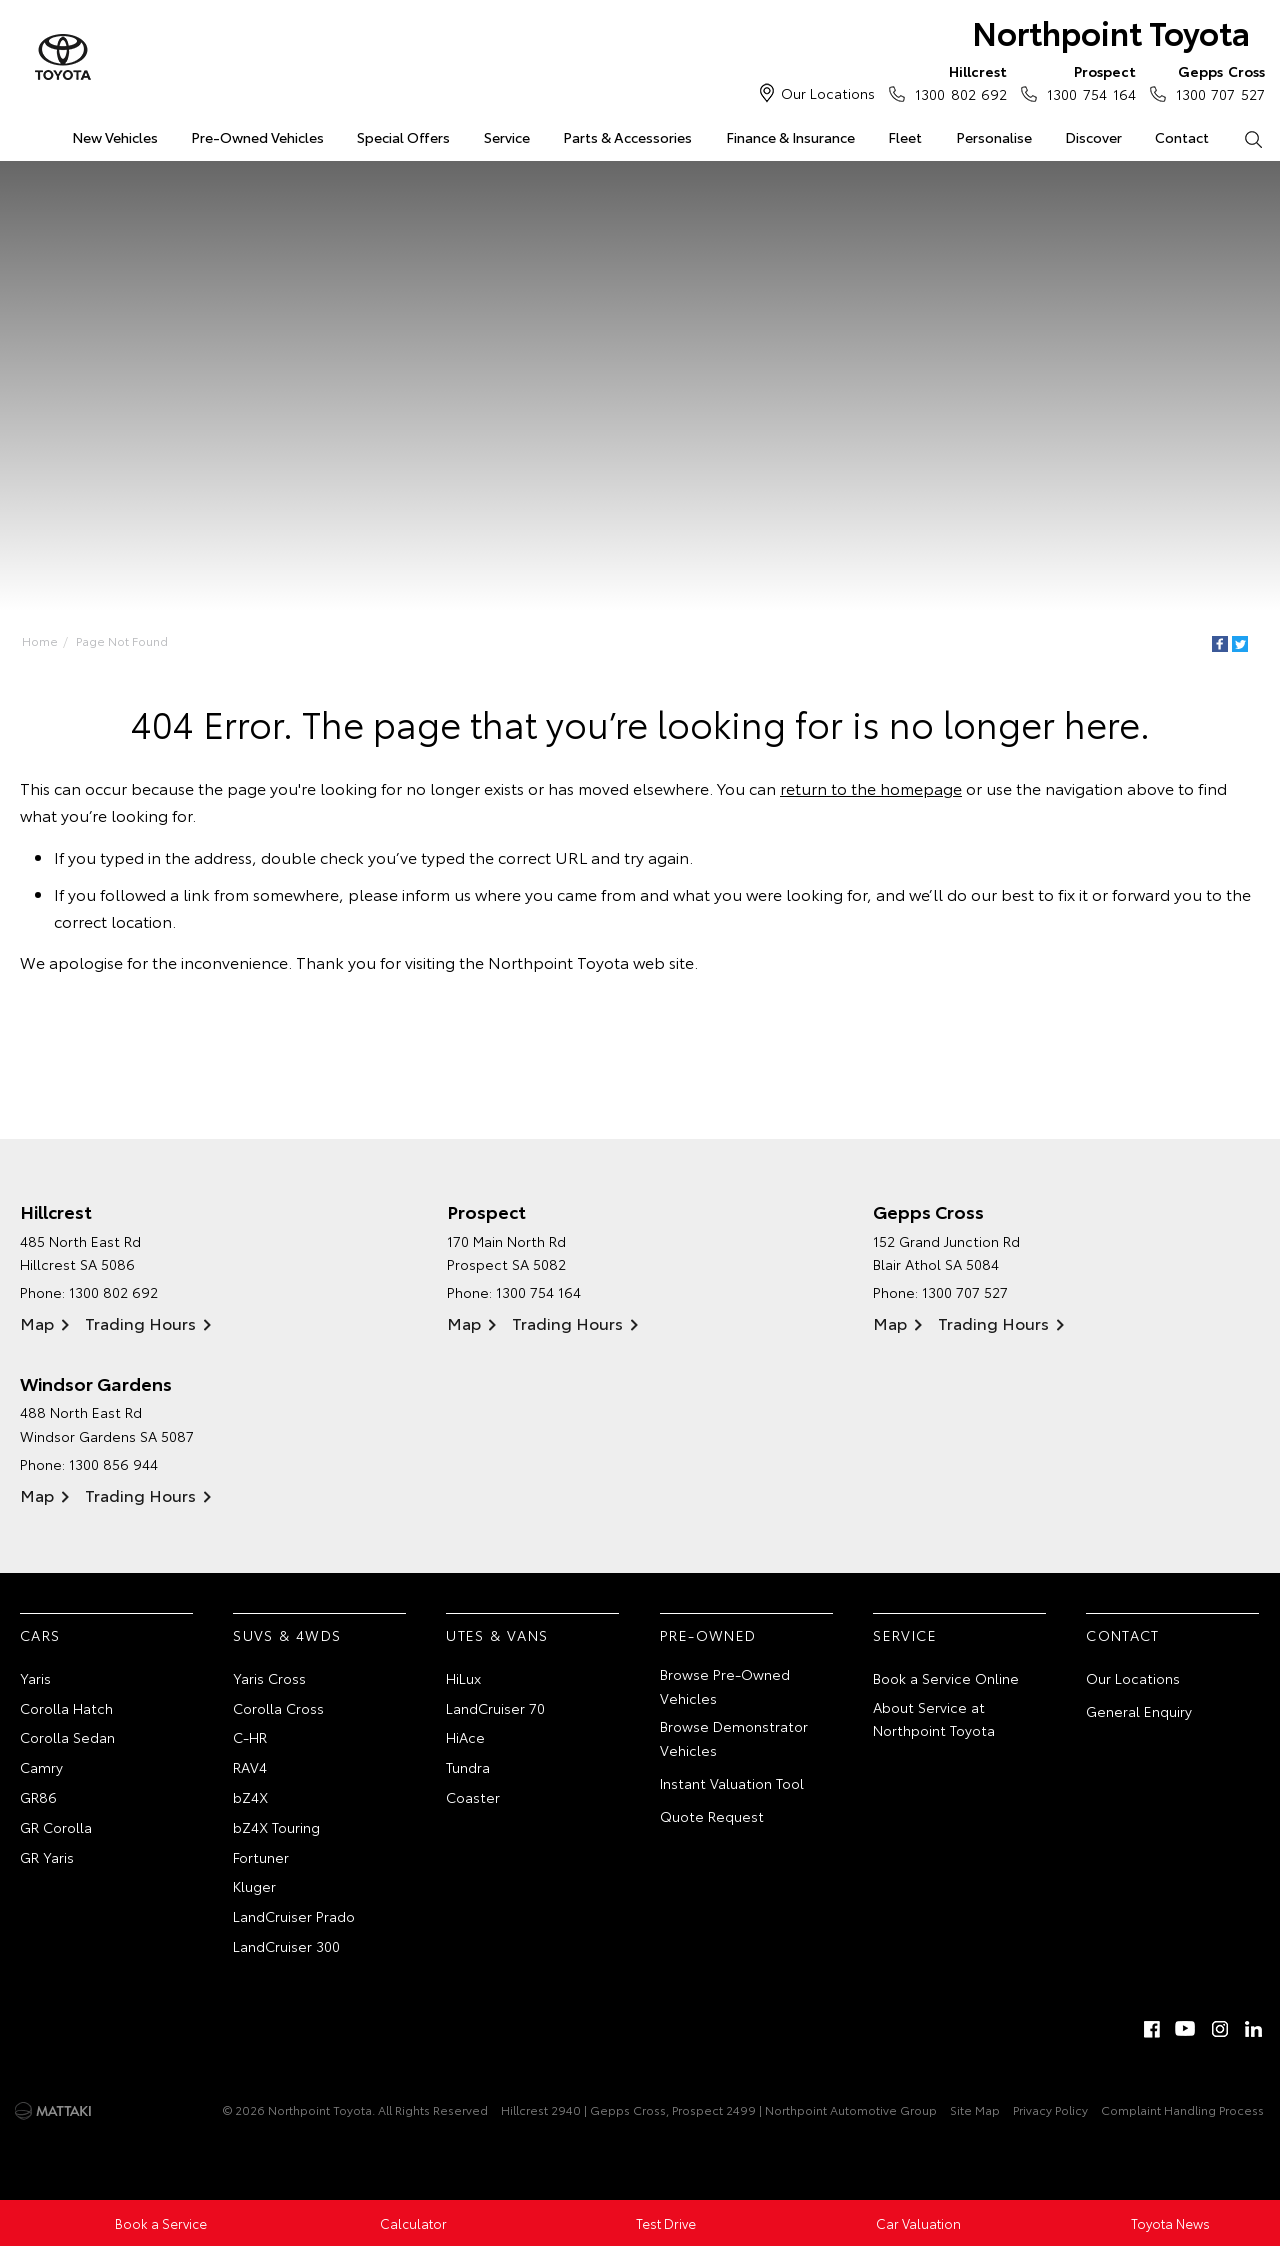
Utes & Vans (497, 1635)
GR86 (38, 1797)
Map (37, 1322)
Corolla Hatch (66, 1708)
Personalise (994, 137)
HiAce (465, 1737)
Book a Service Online (946, 1678)
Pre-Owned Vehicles (257, 137)
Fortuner (261, 1857)
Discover (1093, 137)
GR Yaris (47, 1857)
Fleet (905, 137)
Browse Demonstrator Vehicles (734, 1738)
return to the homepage (871, 787)
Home (40, 640)
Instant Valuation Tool (732, 1783)
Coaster (473, 1797)
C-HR (250, 1737)
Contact (1182, 137)
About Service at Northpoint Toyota (934, 1719)
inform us (436, 893)
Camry (41, 1767)
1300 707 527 (1216, 82)
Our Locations (828, 93)
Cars (40, 1635)
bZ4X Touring (276, 1827)
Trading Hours (140, 1322)
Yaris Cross (269, 1678)
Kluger (254, 1886)
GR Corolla (56, 1827)
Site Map (975, 2109)
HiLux (463, 1678)
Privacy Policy (1050, 2109)
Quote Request (712, 1816)
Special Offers (403, 137)
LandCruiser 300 (286, 1946)
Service (507, 137)
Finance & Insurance (790, 137)
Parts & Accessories (627, 137)
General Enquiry (1139, 1711)
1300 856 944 (113, 1464)
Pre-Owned (708, 1635)
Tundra (468, 1767)
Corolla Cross (278, 1708)
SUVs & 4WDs (287, 1635)
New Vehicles (115, 137)
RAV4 (250, 1767)
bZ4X (250, 1797)
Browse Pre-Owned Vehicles (725, 1686)
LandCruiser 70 (495, 1708)
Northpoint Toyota (1111, 31)
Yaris (35, 1678)
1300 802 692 (956, 82)
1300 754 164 (1086, 82)
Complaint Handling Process (1182, 2109)
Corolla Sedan (67, 1737)
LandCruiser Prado (294, 1916)
